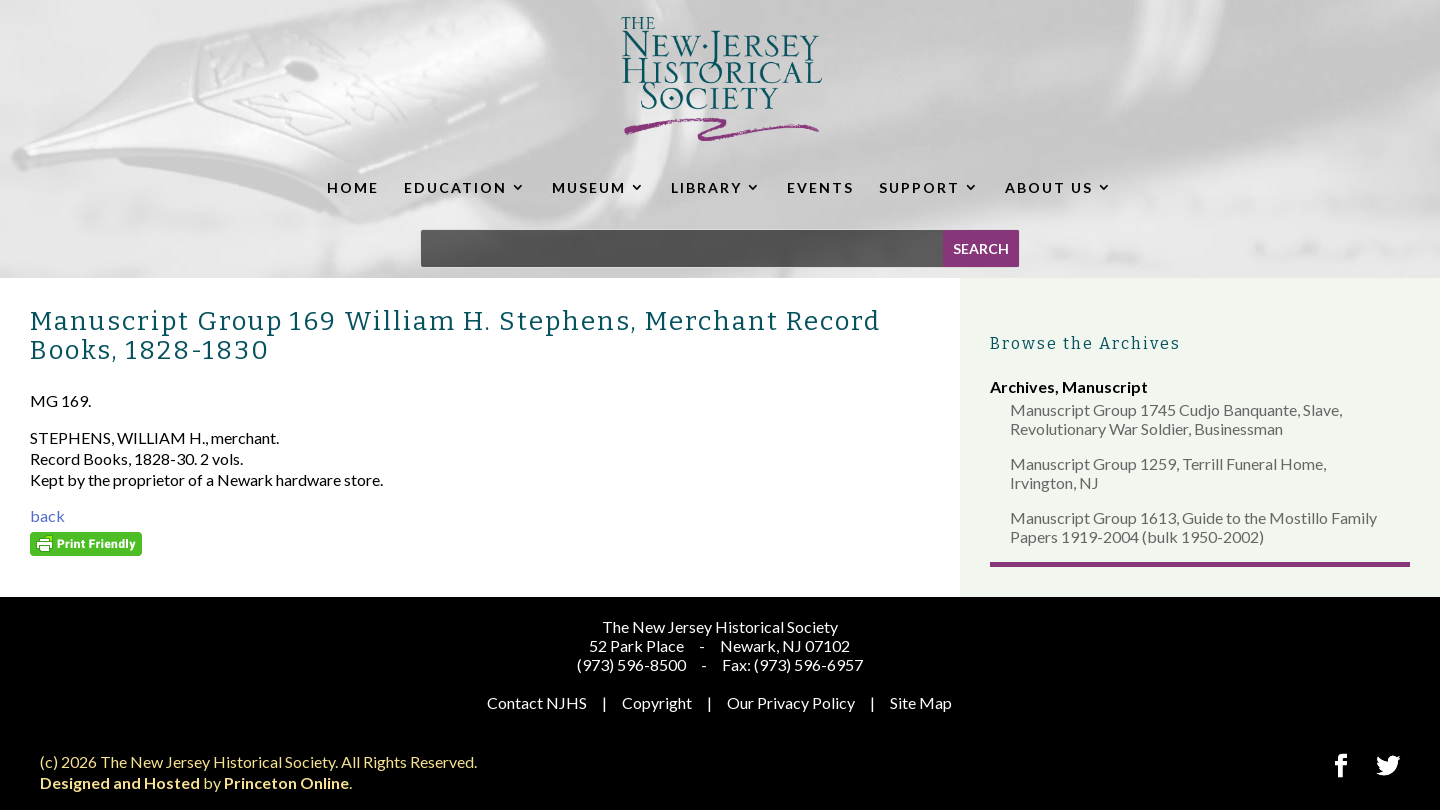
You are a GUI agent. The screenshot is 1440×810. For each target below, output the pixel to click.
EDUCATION (455, 187)
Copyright (657, 702)
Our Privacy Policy (791, 702)
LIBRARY (706, 187)
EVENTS (820, 187)
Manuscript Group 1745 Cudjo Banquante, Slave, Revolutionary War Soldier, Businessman (1176, 419)
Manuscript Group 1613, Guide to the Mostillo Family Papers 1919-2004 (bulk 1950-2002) (1193, 527)
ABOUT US (1049, 187)
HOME (353, 187)
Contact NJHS (537, 702)
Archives (1022, 386)
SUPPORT (919, 187)
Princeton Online (286, 782)
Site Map (921, 702)
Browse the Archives (1085, 343)
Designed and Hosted (120, 782)
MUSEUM (589, 187)
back (47, 515)
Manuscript (1105, 386)
